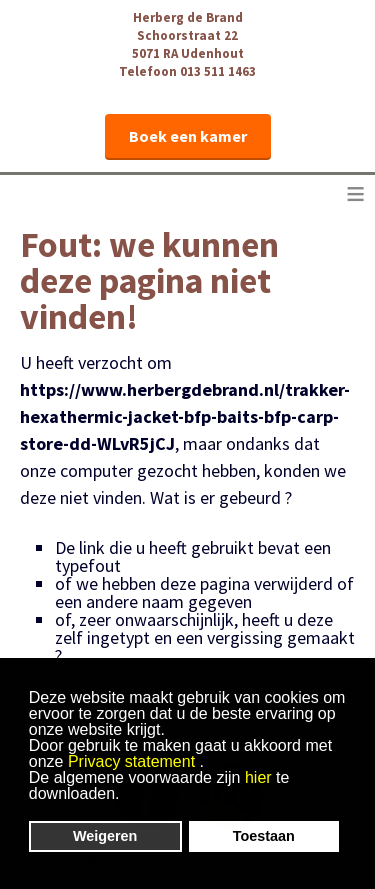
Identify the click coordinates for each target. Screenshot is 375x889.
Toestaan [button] (264, 836)
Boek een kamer (188, 136)
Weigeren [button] (105, 836)
